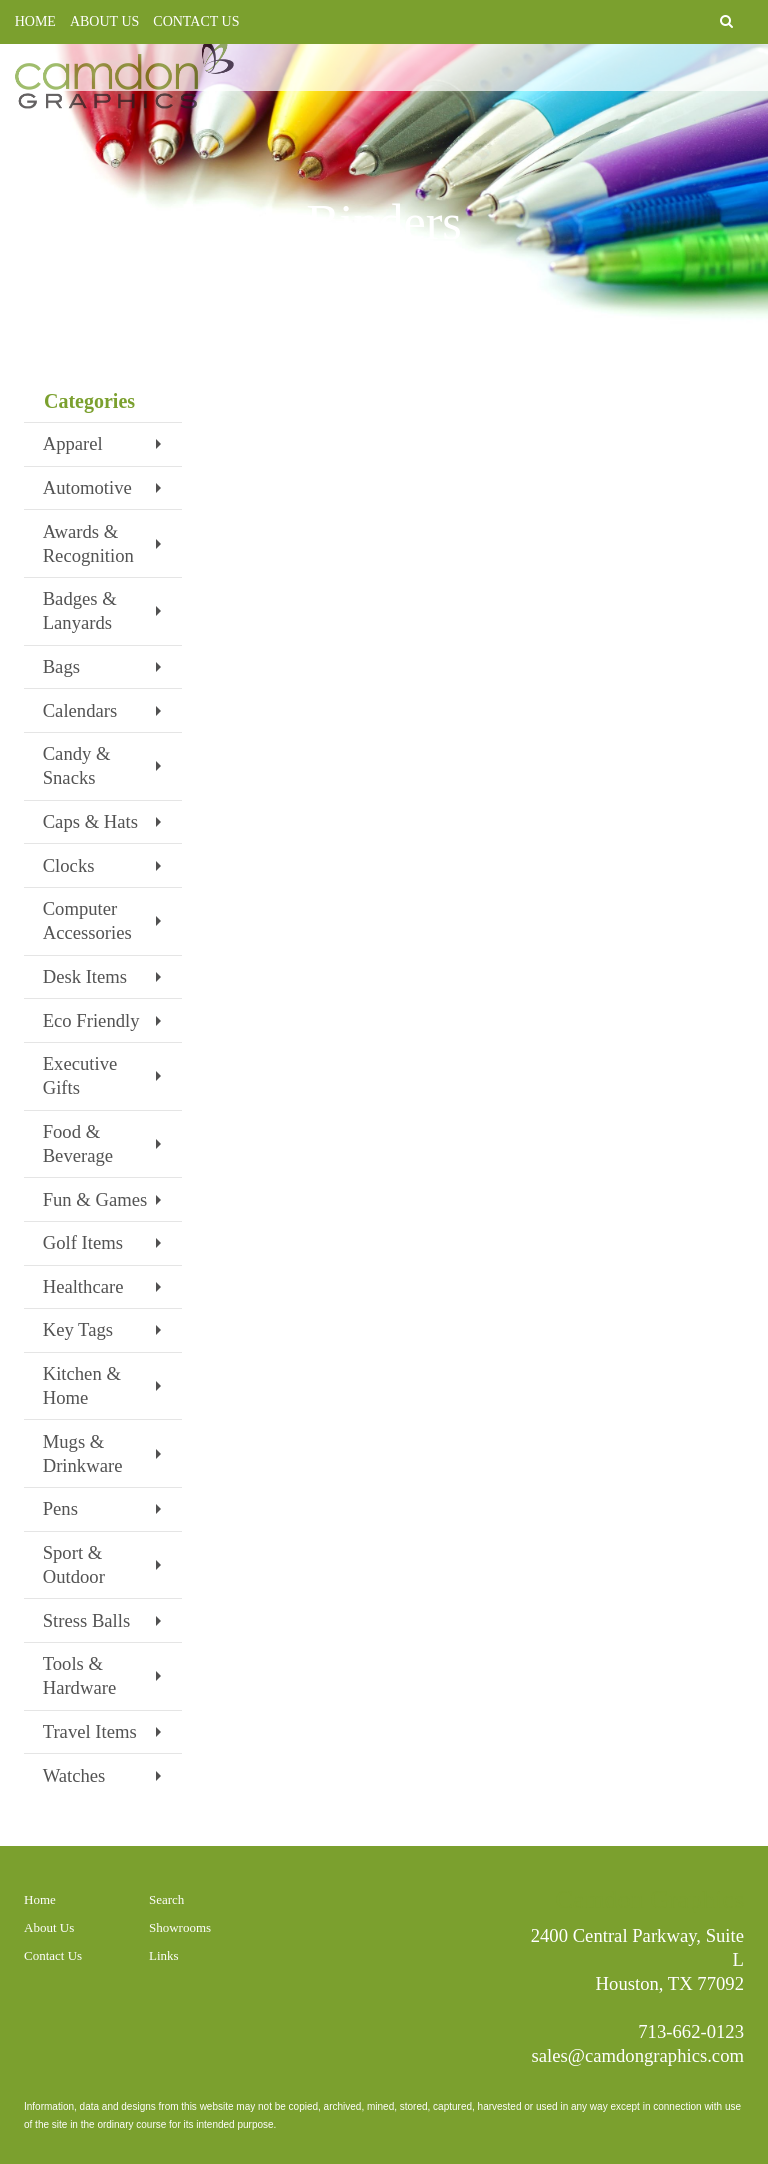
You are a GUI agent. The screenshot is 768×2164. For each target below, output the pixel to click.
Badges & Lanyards (80, 610)
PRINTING (504, 79)
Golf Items (83, 1242)
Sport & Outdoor (74, 1564)
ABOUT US (104, 21)
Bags (61, 666)
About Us (49, 1927)
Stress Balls (87, 1620)
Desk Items (85, 976)
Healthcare (83, 1286)
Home (40, 1899)
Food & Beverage (78, 1143)
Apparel (73, 443)
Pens (60, 1508)
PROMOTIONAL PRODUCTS (656, 79)
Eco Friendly (91, 1020)
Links (164, 1955)
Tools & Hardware (80, 1675)
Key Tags (78, 1329)
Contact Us (53, 1955)
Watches (74, 1775)
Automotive (87, 487)
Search (166, 1899)
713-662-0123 (691, 2031)
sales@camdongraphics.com (638, 2055)
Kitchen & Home (82, 1385)
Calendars (80, 710)
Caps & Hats (90, 821)
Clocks (69, 865)
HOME (35, 21)
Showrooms (180, 1927)
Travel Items (90, 1731)
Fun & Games (95, 1199)
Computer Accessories (87, 920)
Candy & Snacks (77, 765)
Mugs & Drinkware (83, 1453)
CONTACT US (196, 21)
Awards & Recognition (88, 543)
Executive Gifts (80, 1075)
